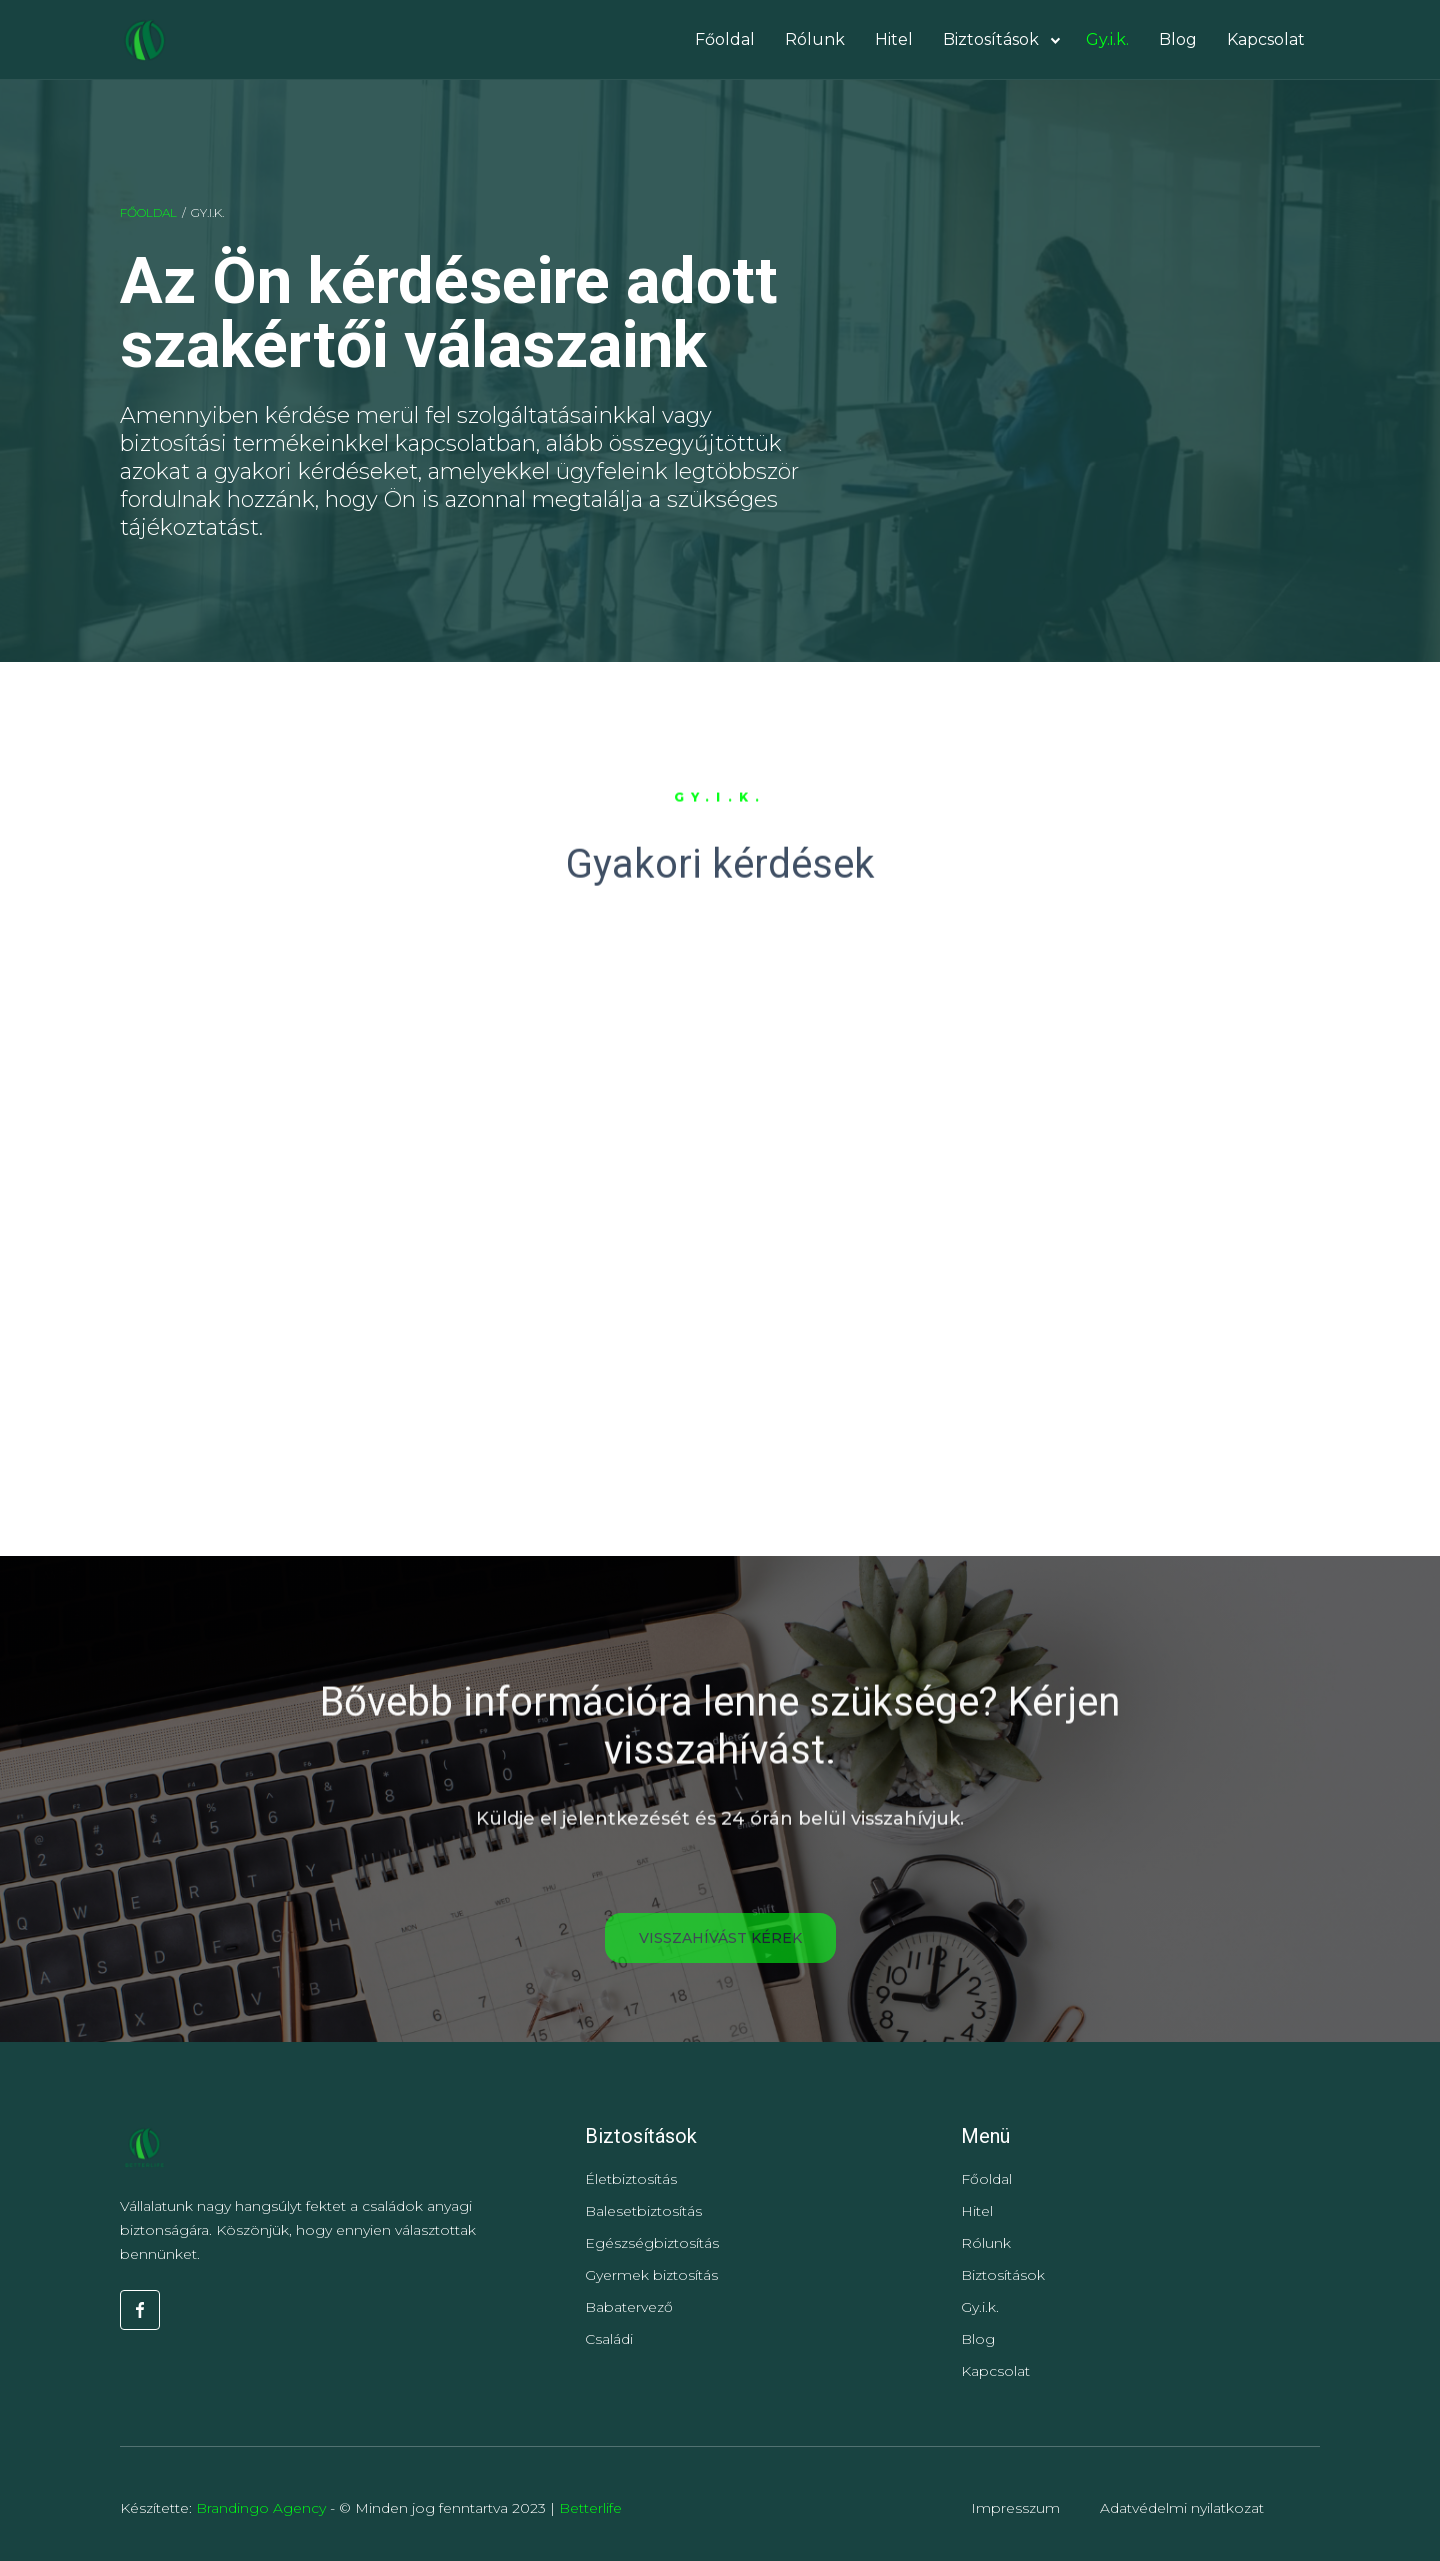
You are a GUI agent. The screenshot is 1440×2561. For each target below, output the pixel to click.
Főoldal (148, 212)
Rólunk (986, 2243)
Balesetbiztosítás (643, 2211)
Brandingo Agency (263, 2508)
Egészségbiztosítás (652, 2243)
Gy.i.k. (980, 2307)
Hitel (977, 2211)
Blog (978, 2339)
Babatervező (629, 2307)
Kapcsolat (995, 2371)
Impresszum (1015, 2508)
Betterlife (590, 2508)
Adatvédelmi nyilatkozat (1182, 2508)
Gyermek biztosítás (651, 2275)
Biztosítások (1003, 2275)
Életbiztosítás (631, 2179)
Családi (609, 2339)
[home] (144, 40)
